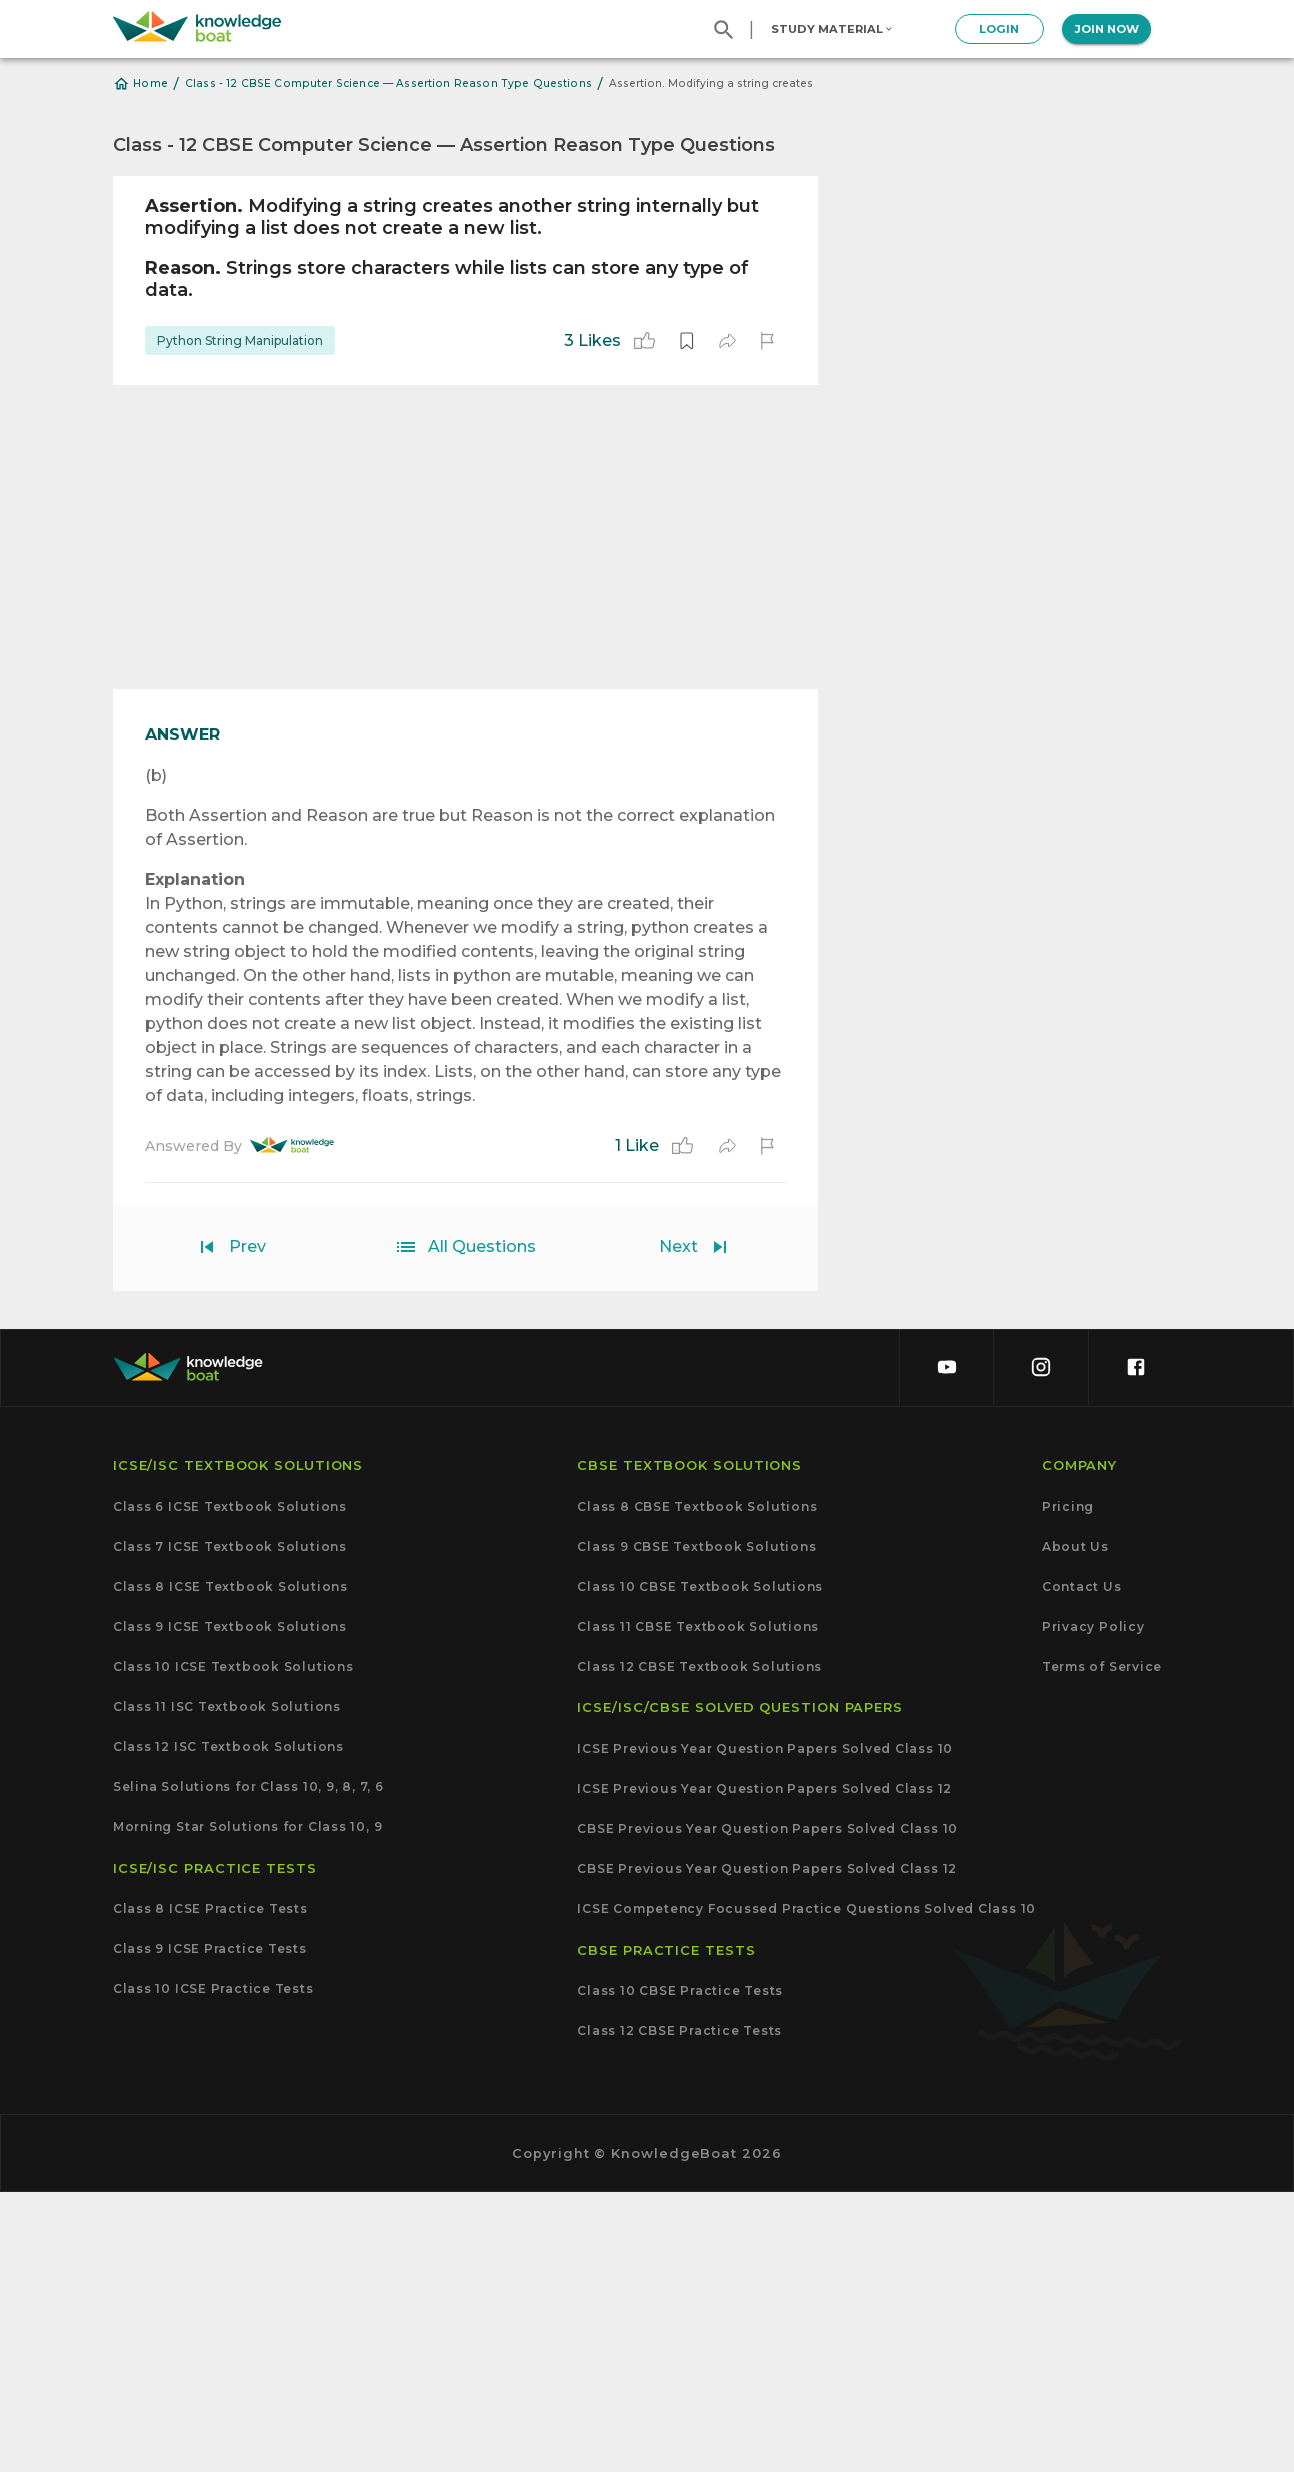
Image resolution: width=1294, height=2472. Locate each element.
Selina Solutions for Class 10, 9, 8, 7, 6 (248, 2067)
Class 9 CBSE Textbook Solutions (696, 1826)
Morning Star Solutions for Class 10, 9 (248, 2107)
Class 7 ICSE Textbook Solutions (230, 1826)
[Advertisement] (465, 537)
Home (140, 84)
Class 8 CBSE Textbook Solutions (697, 1786)
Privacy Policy (1093, 1906)
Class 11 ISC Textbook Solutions (227, 1986)
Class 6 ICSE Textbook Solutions (230, 1786)
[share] (727, 340)
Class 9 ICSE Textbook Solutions (230, 1906)
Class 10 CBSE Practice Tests (680, 2271)
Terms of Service (1102, 1946)
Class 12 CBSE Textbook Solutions (699, 1946)
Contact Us (1082, 1866)
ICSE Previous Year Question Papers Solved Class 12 (764, 2068)
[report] (767, 341)
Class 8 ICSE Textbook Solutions (230, 1866)
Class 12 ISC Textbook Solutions (228, 2026)
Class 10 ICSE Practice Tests (213, 2269)
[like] (644, 340)
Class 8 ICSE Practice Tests (210, 2189)
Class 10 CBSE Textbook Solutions (700, 1866)
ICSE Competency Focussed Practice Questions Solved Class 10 (806, 2189)
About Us (1075, 1826)
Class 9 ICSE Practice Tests (210, 2229)
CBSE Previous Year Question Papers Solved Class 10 (767, 2108)
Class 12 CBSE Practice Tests (679, 2311)
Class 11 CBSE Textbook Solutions (698, 1906)
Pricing (1068, 1786)
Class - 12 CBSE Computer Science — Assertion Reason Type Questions (388, 83)
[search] (724, 30)
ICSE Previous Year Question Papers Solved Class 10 (765, 2028)
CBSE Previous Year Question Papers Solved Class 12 (767, 2149)
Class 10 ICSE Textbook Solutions (233, 1946)
